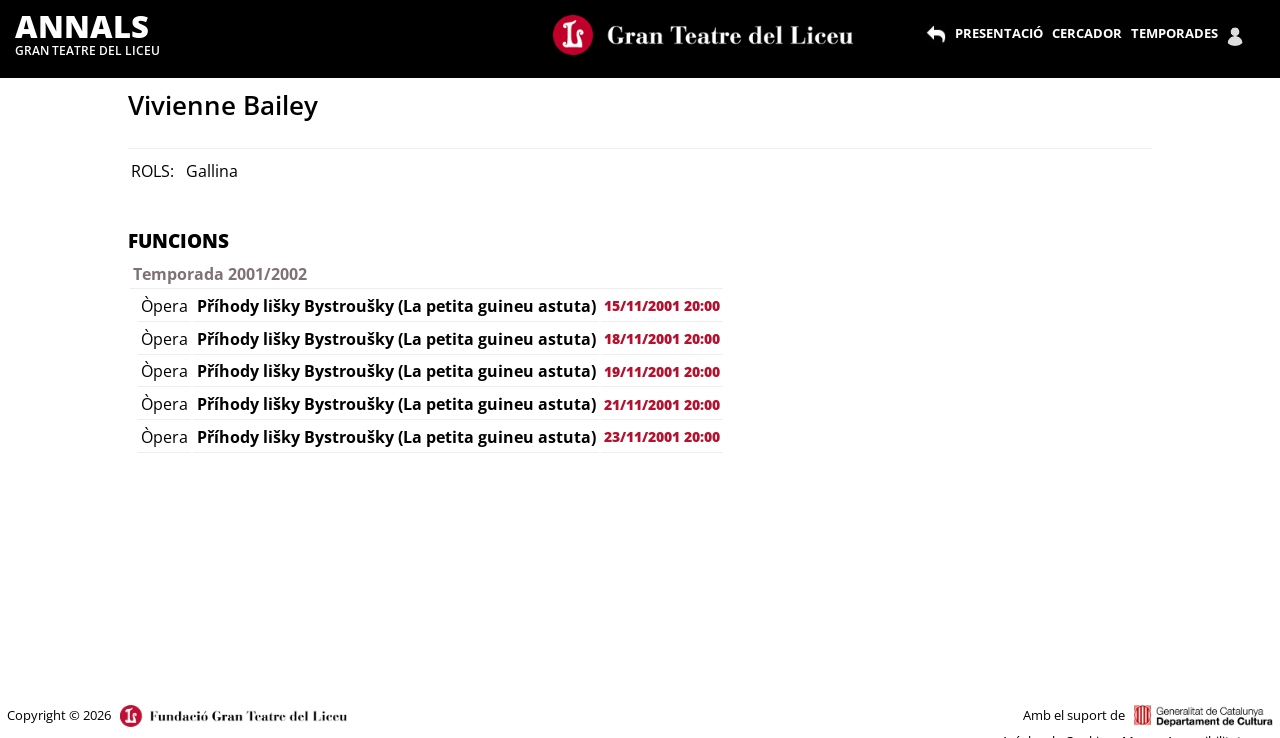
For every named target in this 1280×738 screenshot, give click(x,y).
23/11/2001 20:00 (662, 436)
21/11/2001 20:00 (662, 404)
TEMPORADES (1174, 33)
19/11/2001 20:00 (662, 371)
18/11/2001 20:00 (662, 338)
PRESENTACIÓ (999, 33)
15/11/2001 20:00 (662, 305)
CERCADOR (1087, 33)
